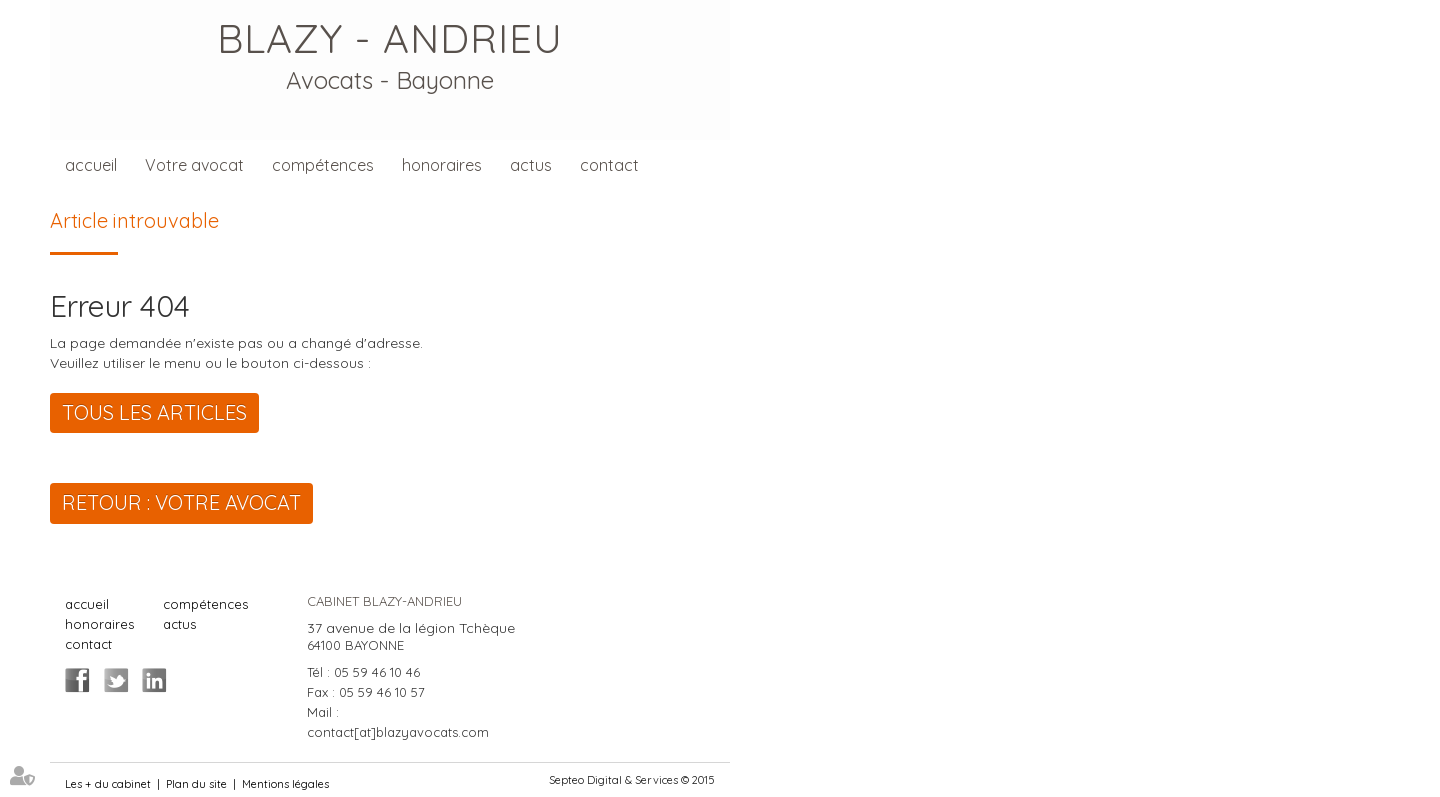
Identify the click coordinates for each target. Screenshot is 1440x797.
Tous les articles (154, 412)
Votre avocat (194, 165)
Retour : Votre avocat (181, 502)
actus (531, 165)
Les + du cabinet (108, 784)
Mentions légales (285, 784)
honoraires (442, 165)
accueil (91, 165)
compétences (323, 165)
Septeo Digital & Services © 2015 (632, 780)
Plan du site (196, 784)
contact (609, 165)
